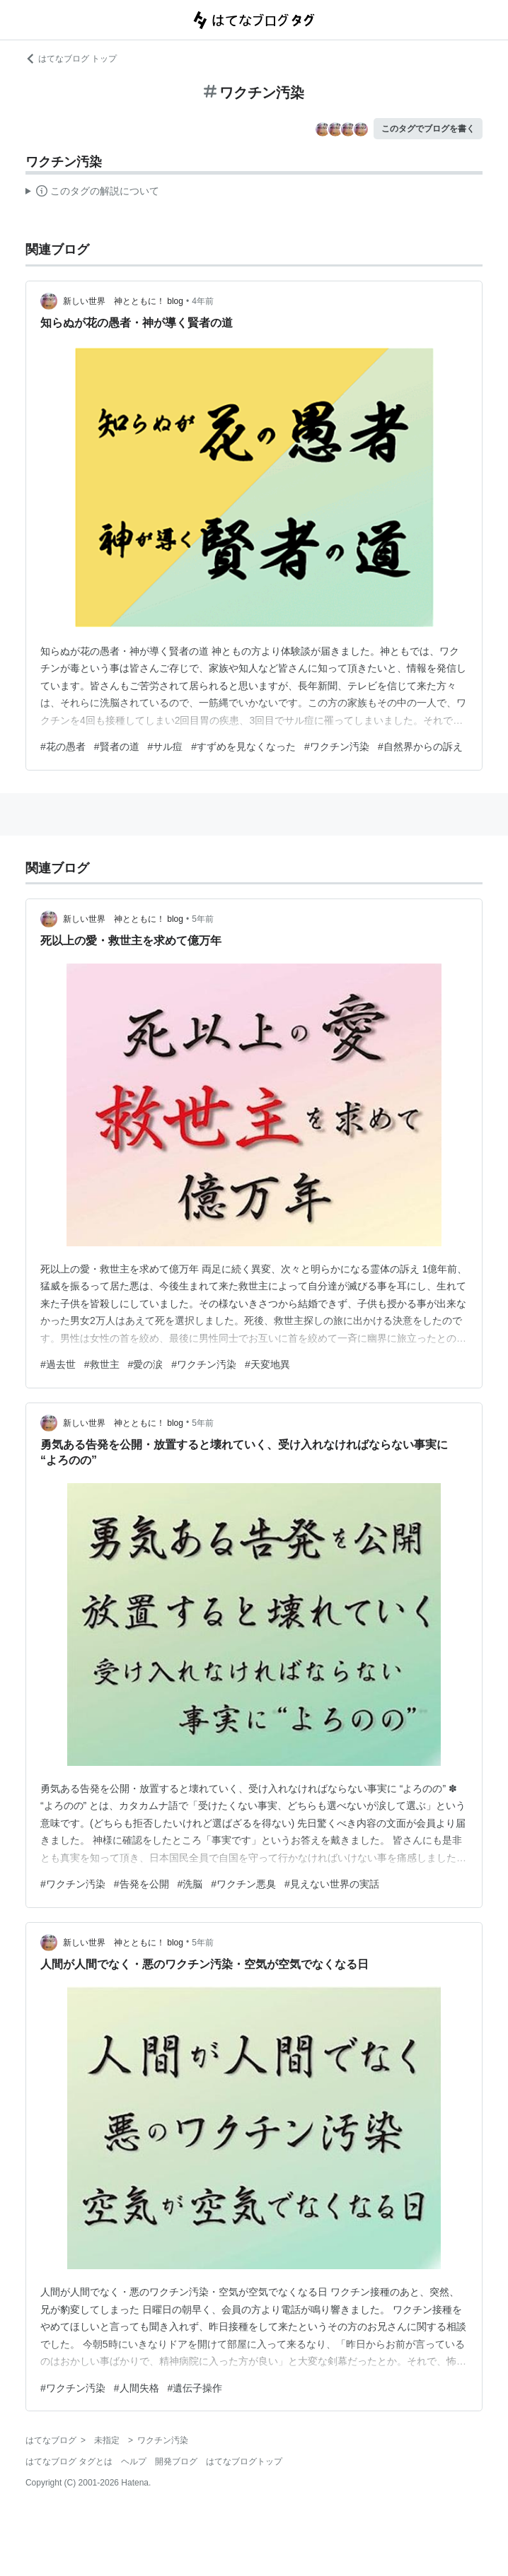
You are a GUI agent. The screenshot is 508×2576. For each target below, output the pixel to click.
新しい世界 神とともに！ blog (123, 301)
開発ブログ (176, 2461)
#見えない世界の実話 (331, 1884)
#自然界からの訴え (420, 746)
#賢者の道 (116, 746)
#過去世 (58, 1364)
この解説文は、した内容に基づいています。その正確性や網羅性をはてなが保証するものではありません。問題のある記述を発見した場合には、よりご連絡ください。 (92, 193)
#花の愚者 (63, 746)
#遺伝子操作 (195, 2388)
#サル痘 (165, 746)
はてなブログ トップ (71, 59)
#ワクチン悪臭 (243, 1884)
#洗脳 (190, 1884)
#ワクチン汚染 (336, 746)
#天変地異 (267, 1364)
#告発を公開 (141, 1884)
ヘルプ (133, 2461)
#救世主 (102, 1364)
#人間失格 (136, 2388)
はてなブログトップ (244, 2461)
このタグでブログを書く (428, 129)
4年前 (203, 301)
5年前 (203, 919)
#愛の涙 (145, 1364)
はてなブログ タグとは (68, 2461)
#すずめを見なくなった (243, 746)
